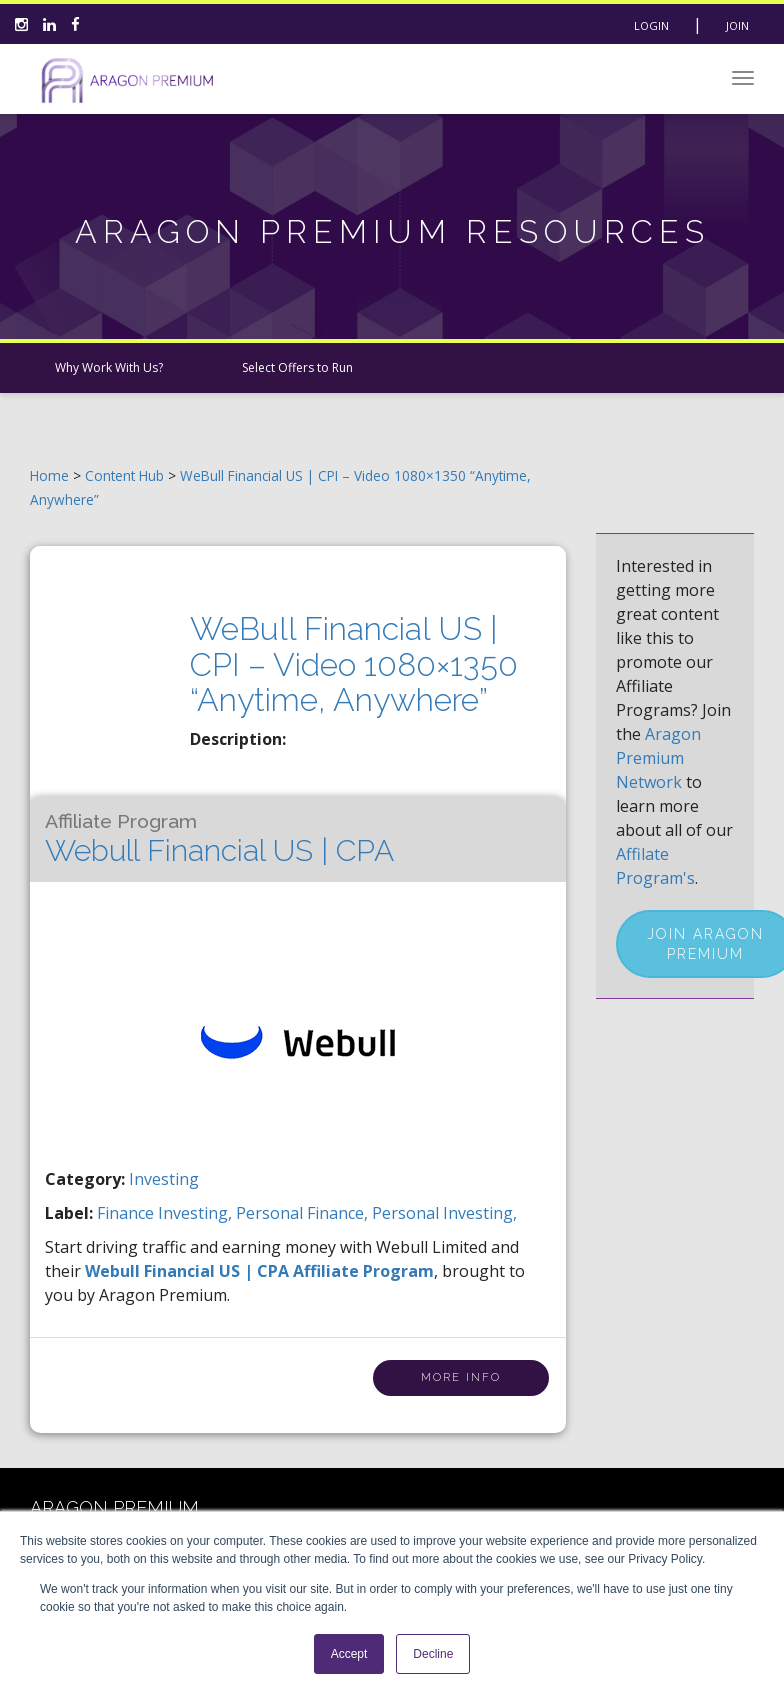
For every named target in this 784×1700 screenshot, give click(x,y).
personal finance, (304, 1213)
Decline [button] (433, 1654)
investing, (197, 1213)
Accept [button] (349, 1654)
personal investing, (444, 1213)
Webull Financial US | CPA (219, 839)
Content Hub (124, 475)
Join (737, 25)
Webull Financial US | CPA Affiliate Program (259, 1271)
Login (651, 25)
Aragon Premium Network (658, 758)
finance (127, 1213)
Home (49, 475)
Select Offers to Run (297, 367)
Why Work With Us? (109, 367)
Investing (164, 1179)
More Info (461, 1377)
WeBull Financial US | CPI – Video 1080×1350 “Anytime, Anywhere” (354, 663)
